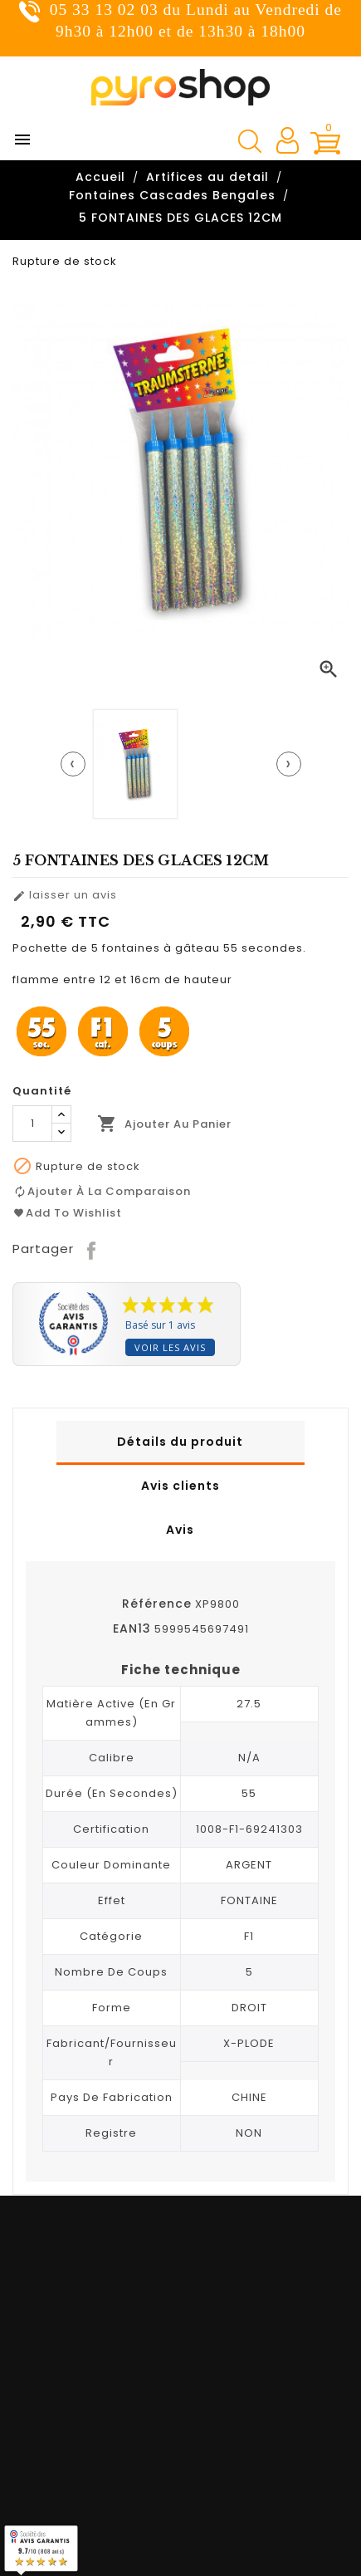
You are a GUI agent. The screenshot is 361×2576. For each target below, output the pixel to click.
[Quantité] (32, 1123)
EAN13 (132, 1628)
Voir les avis (170, 1347)
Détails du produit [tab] (180, 1441)
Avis (180, 1529)
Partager (92, 1249)
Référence (157, 1603)
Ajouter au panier (164, 1124)
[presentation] (73, 764)
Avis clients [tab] (180, 1485)
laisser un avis (64, 895)
